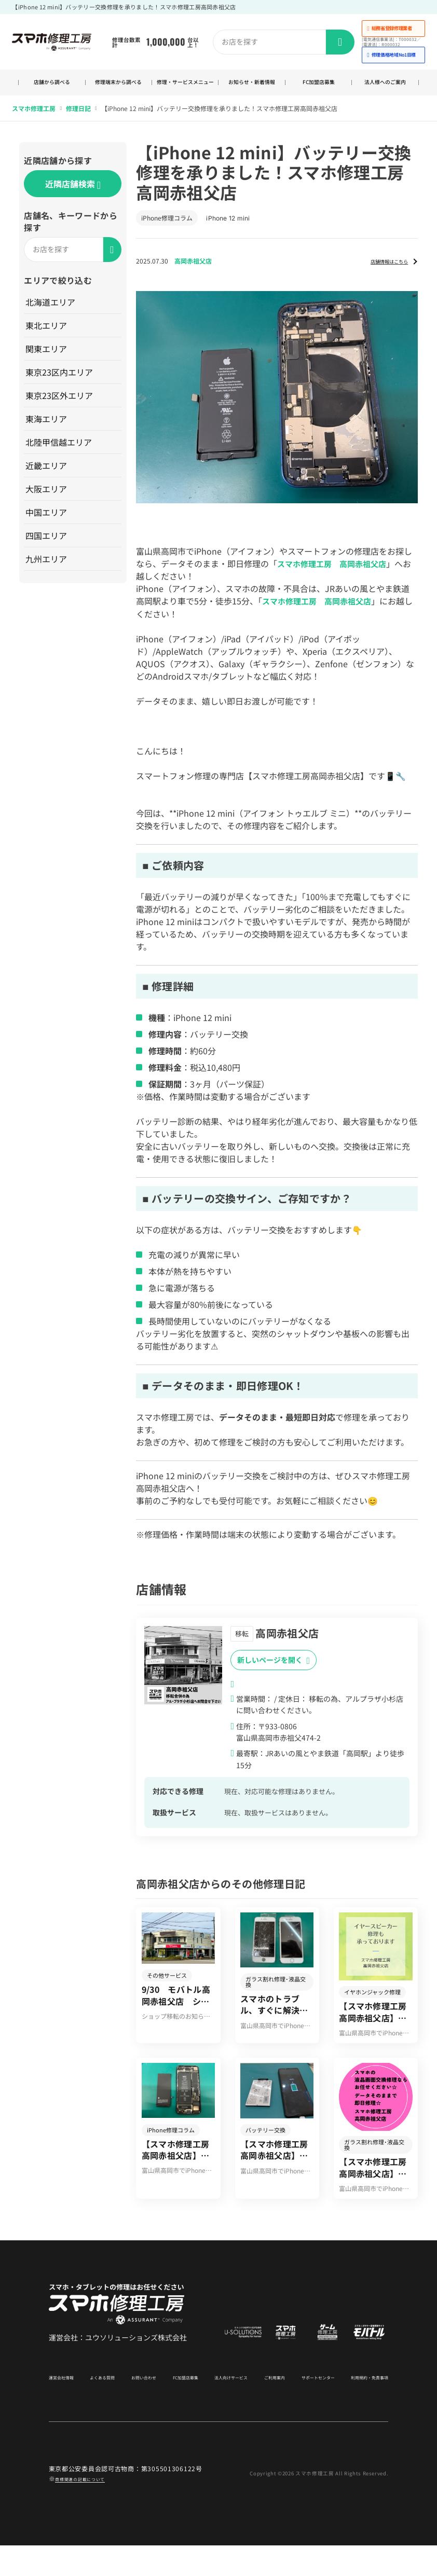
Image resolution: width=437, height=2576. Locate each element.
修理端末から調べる (118, 87)
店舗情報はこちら (379, 271)
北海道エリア (51, 312)
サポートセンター (307, 2407)
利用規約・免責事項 (360, 2407)
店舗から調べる (51, 88)
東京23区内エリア (60, 382)
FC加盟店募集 (318, 88)
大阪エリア (47, 499)
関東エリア (47, 359)
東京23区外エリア (60, 406)
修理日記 (78, 118)
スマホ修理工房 (34, 118)
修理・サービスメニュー (185, 87)
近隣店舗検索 (73, 194)
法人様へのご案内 (385, 88)
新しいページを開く (273, 1669)
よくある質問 (105, 2407)
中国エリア (47, 522)
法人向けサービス (226, 2407)
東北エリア (47, 335)
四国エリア (47, 546)
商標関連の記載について (91, 2508)
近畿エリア (47, 476)
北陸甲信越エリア (59, 452)
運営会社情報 (67, 2407)
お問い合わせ (142, 2407)
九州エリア (47, 569)
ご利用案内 (266, 2407)
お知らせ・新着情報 (252, 87)
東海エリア (47, 429)
